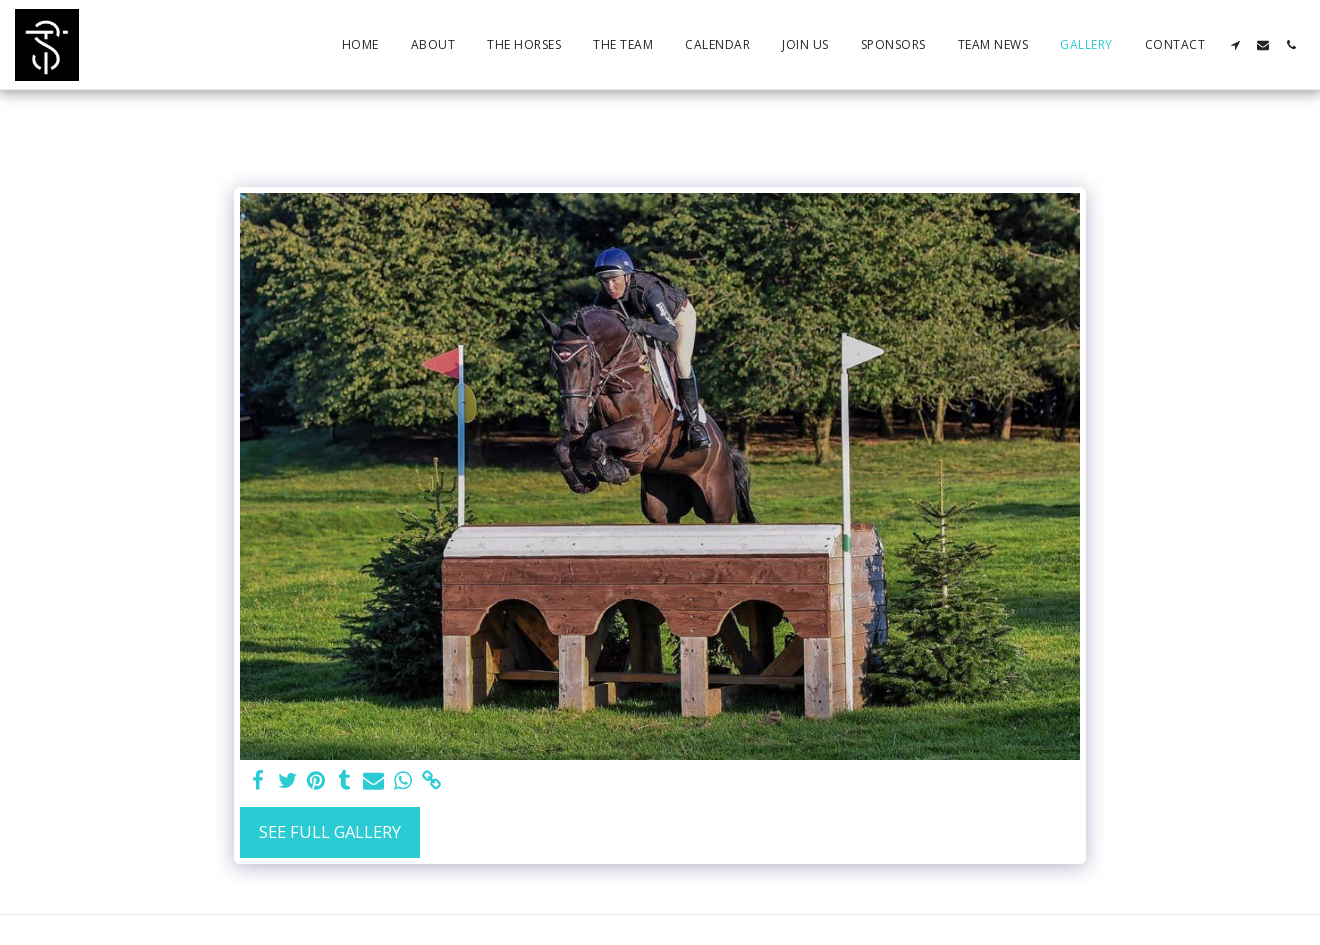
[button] (1235, 45)
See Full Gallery (330, 831)
